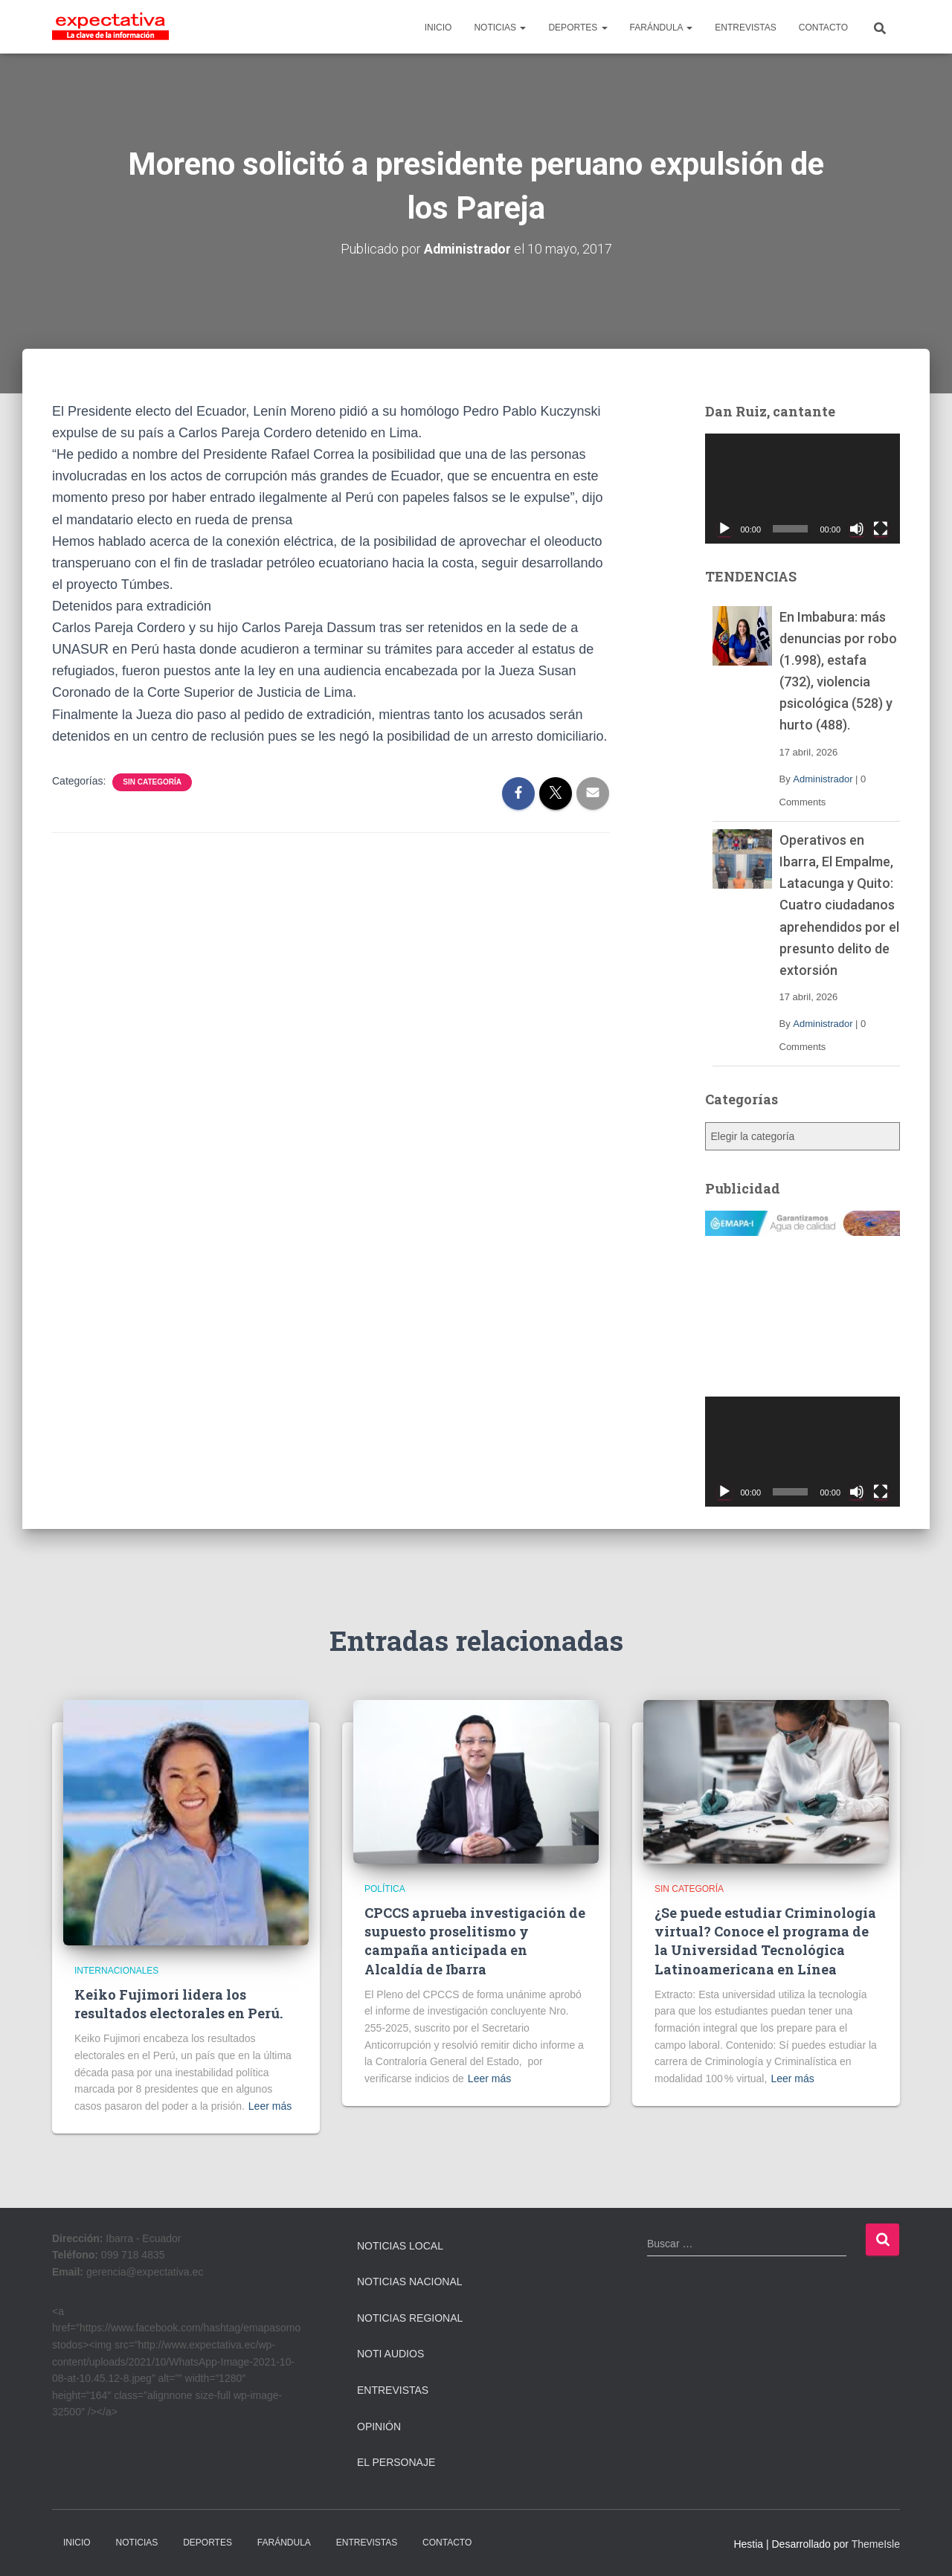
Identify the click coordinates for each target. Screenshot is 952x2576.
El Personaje (396, 2462)
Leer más (270, 2106)
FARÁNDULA (661, 27)
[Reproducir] (724, 528)
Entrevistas (392, 2390)
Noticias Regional (410, 2318)
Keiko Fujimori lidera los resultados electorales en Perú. (178, 2004)
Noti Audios (390, 2354)
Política (384, 1888)
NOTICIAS (500, 27)
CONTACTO (823, 27)
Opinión (379, 2426)
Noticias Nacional (410, 2281)
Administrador (822, 778)
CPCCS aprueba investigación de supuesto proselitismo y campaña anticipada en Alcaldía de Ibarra (474, 1941)
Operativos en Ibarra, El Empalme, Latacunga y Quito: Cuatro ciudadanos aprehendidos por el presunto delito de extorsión (839, 905)
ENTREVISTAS (745, 27)
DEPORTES (577, 27)
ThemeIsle (876, 2544)
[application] (803, 489)
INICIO (438, 27)
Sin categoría (152, 781)
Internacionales (116, 1970)
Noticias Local (400, 2245)
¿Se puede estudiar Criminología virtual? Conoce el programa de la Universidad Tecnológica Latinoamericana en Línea (765, 1941)
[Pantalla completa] (880, 528)
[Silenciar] (856, 528)
